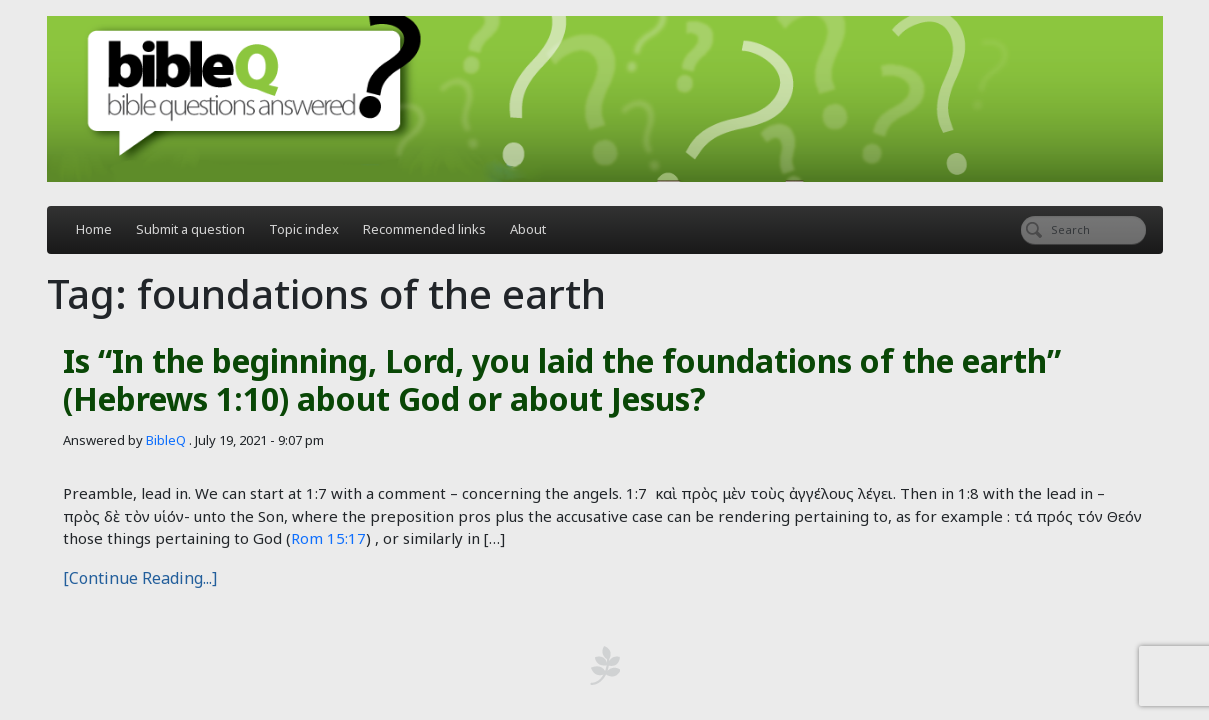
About (528, 229)
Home (94, 229)
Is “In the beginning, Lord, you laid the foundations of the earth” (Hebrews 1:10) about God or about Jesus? (562, 379)
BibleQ (166, 440)
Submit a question (190, 229)
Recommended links (424, 229)
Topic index (304, 229)
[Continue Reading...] (140, 578)
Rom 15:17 (328, 538)
